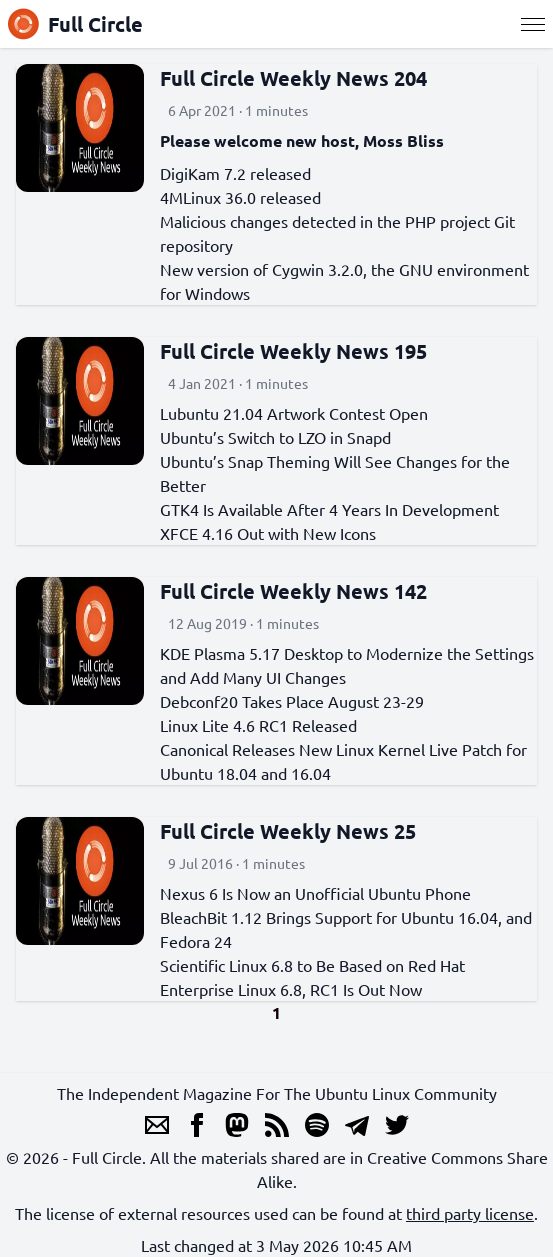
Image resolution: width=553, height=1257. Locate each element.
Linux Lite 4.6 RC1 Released (258, 725)
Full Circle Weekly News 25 (288, 831)
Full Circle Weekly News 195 (293, 351)
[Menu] (533, 24)
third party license (470, 1213)
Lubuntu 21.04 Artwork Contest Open (294, 413)
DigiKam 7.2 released (235, 173)
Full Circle (75, 24)
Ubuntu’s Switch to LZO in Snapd (275, 437)
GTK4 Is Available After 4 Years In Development (329, 509)
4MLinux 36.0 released (240, 197)
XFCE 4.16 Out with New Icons (268, 533)
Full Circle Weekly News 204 (293, 78)
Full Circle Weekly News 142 (293, 591)
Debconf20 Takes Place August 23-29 (292, 701)
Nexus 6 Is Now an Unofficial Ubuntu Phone (315, 893)
